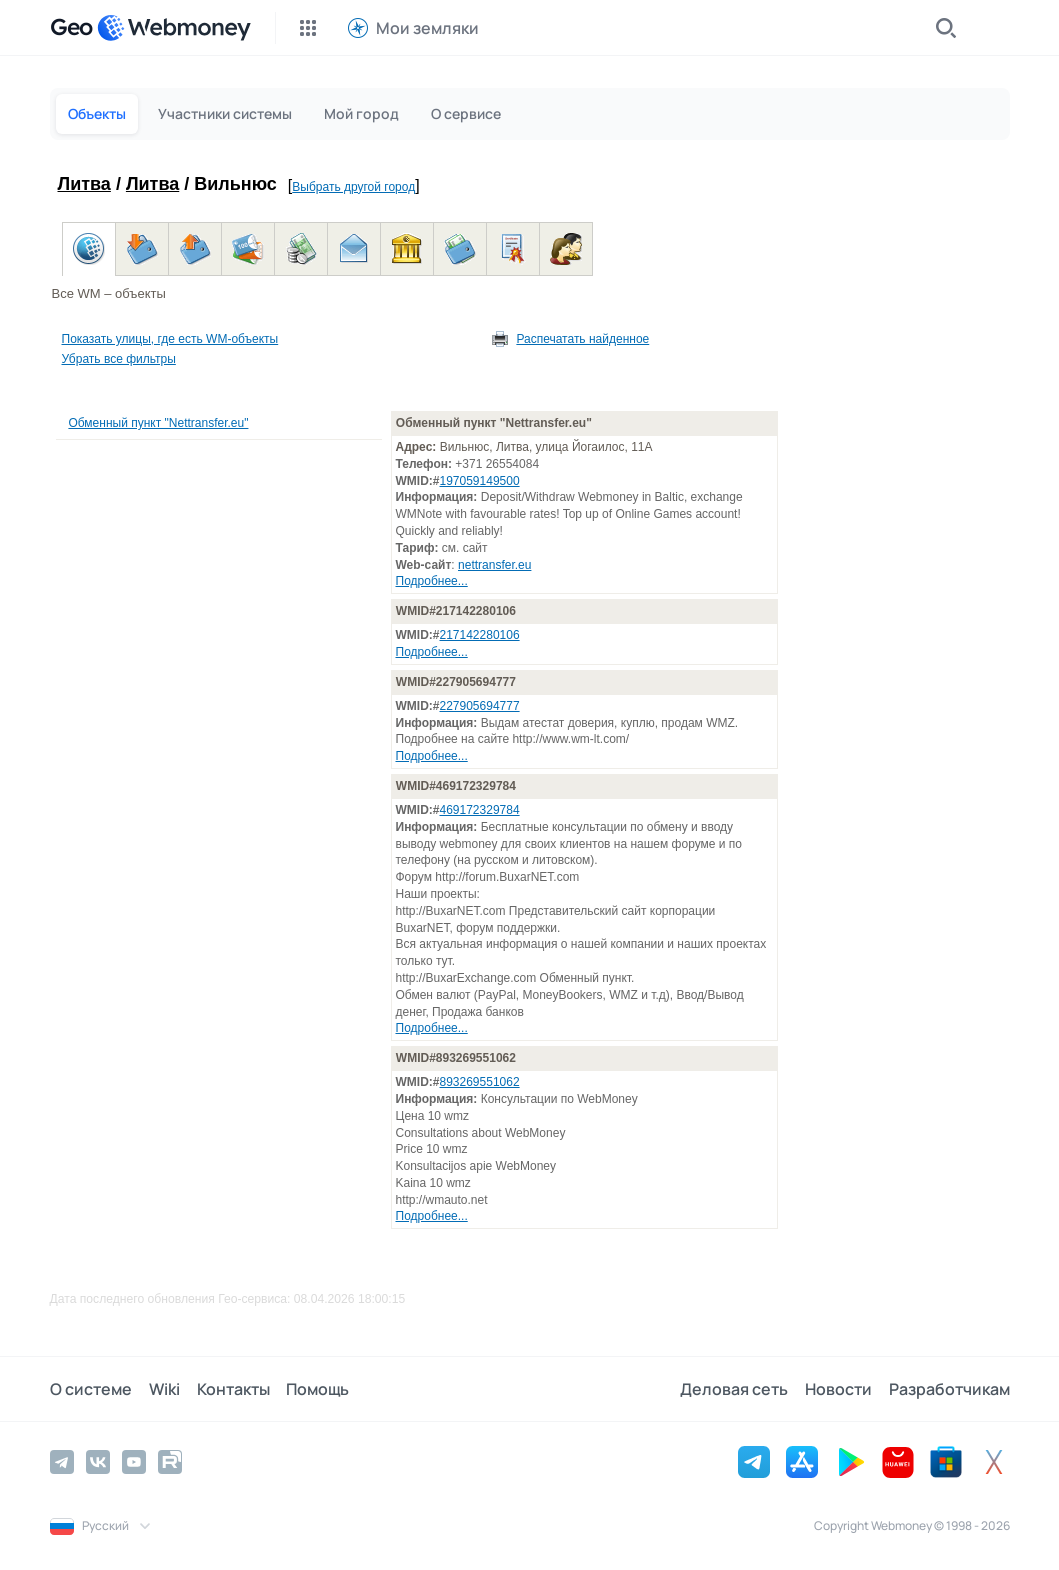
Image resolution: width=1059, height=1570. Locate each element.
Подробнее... (432, 581)
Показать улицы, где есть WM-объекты (170, 339)
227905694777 (480, 706)
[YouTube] (134, 1462)
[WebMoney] (174, 28)
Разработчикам (949, 1389)
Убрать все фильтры (119, 359)
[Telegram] (62, 1462)
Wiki (163, 1389)
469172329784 (480, 810)
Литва (84, 184)
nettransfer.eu (494, 565)
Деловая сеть (736, 1389)
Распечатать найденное (582, 339)
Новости (839, 1389)
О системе (91, 1389)
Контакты (231, 1389)
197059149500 (480, 481)
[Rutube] (170, 1462)
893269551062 (480, 1082)
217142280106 (480, 635)
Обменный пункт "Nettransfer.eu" (158, 423)
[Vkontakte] (98, 1462)
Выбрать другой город (353, 187)
